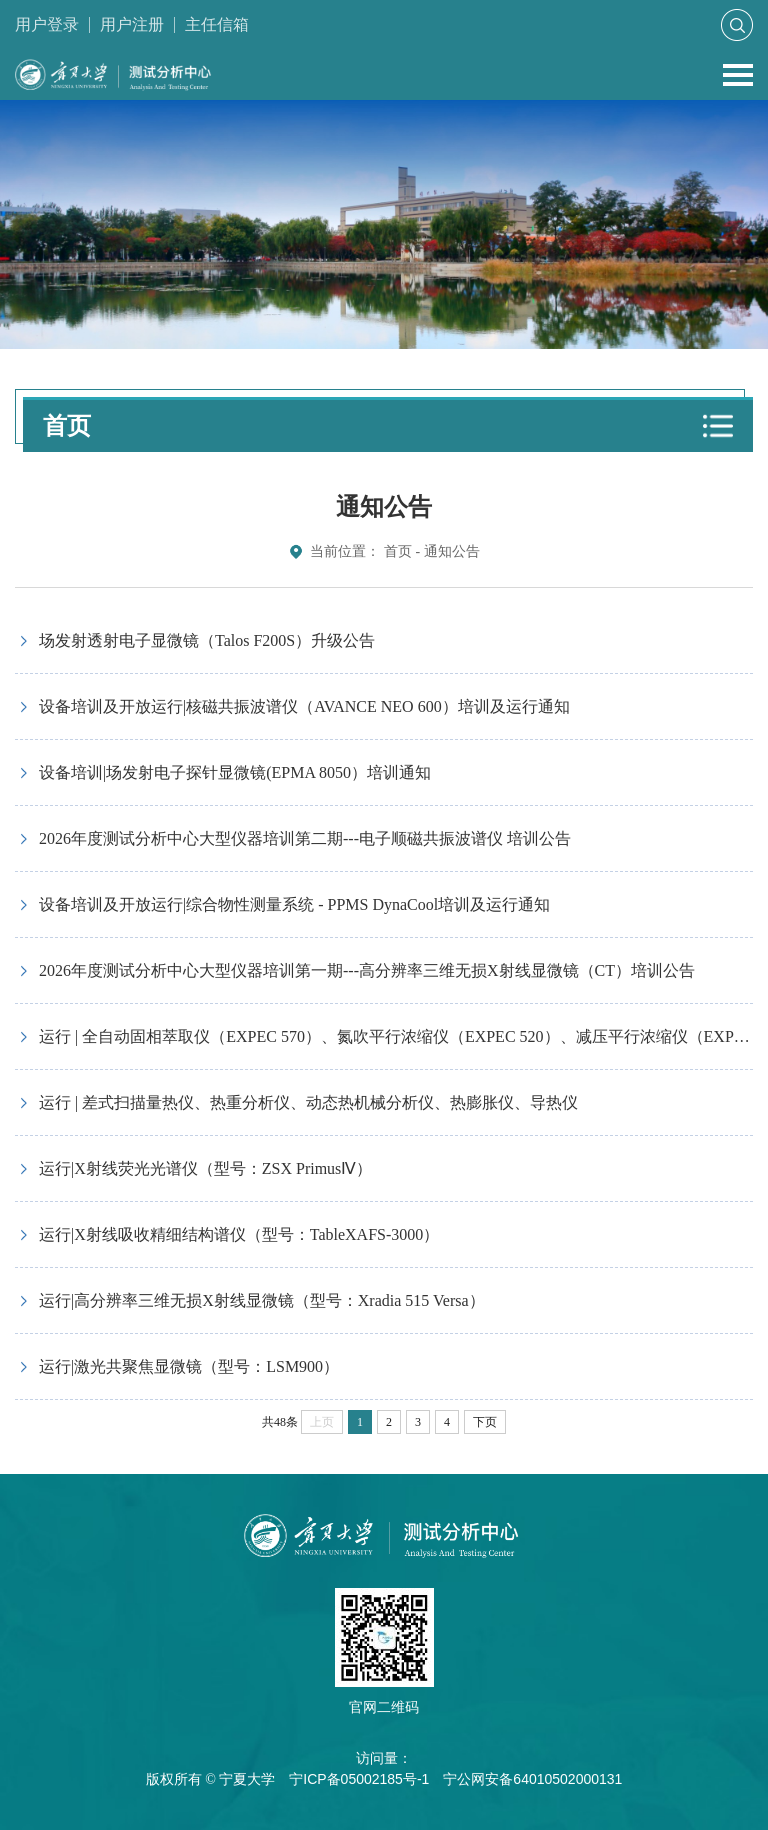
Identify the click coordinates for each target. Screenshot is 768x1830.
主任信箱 (217, 24)
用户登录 (47, 24)
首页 (398, 551)
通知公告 (452, 551)
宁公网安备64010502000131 (532, 1779)
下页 (485, 1422)
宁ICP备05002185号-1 (359, 1779)
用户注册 (132, 24)
